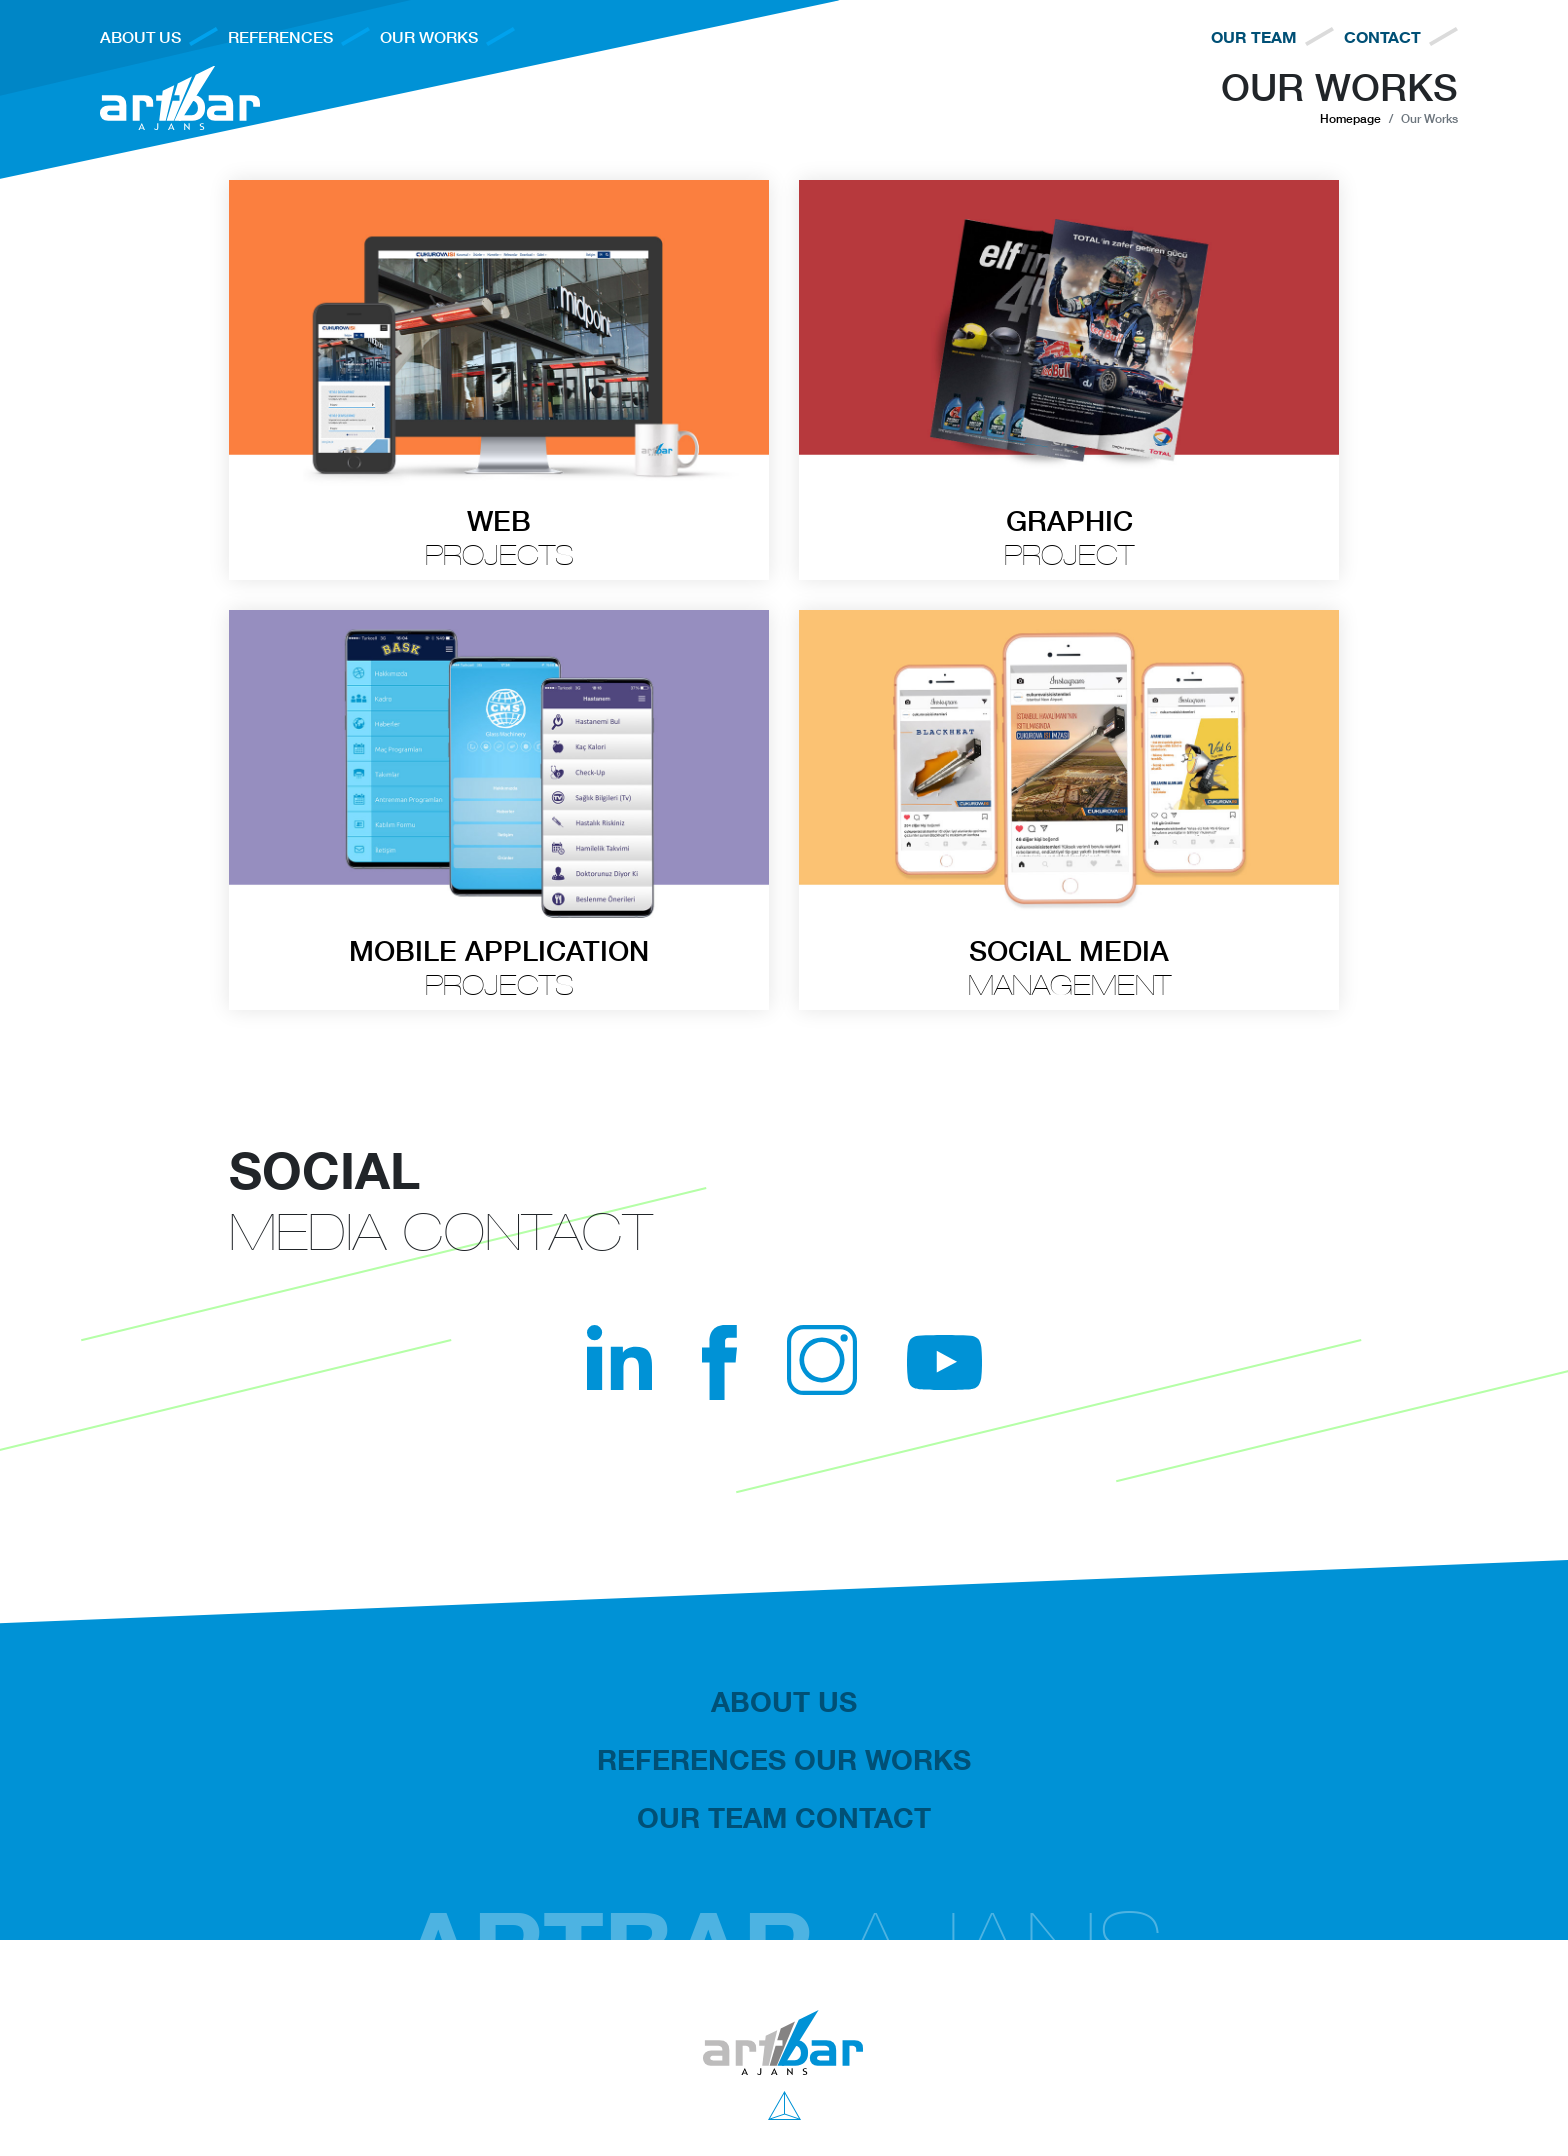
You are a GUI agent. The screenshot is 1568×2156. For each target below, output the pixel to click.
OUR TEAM (1254, 37)
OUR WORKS (429, 37)
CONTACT (1382, 37)
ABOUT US (140, 37)
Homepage (1350, 118)
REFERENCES (280, 37)
